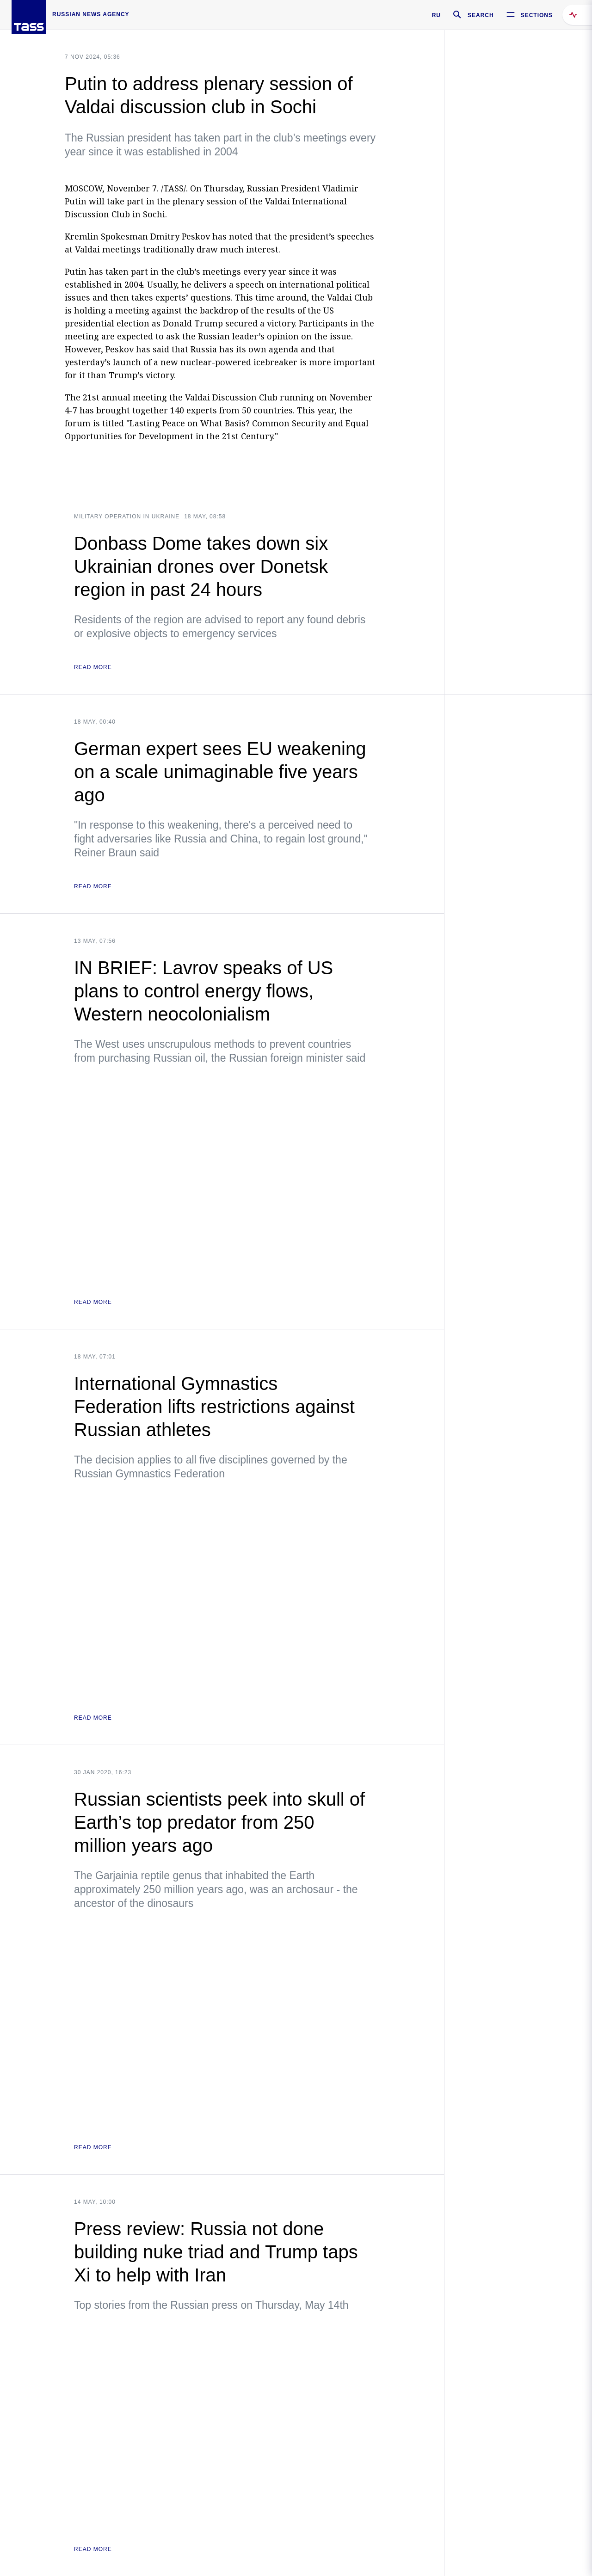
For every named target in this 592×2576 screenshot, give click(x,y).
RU (436, 15)
